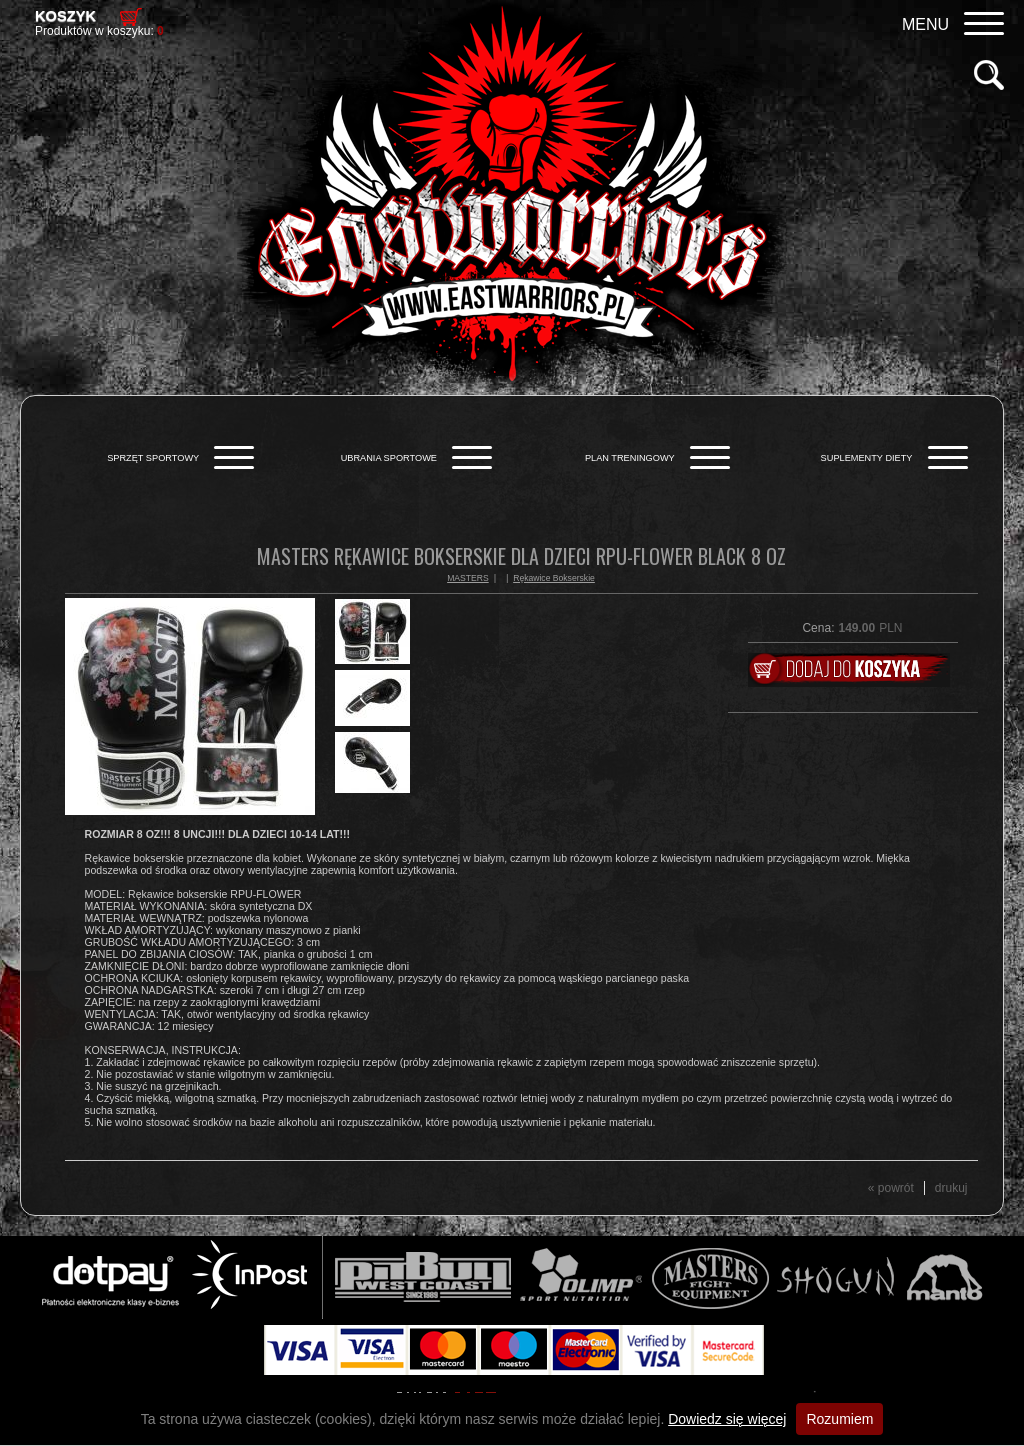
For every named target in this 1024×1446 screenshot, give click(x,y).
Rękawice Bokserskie (554, 578)
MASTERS (468, 578)
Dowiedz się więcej (727, 1419)
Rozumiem (839, 1419)
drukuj (951, 1188)
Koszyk (65, 16)
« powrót (891, 1188)
